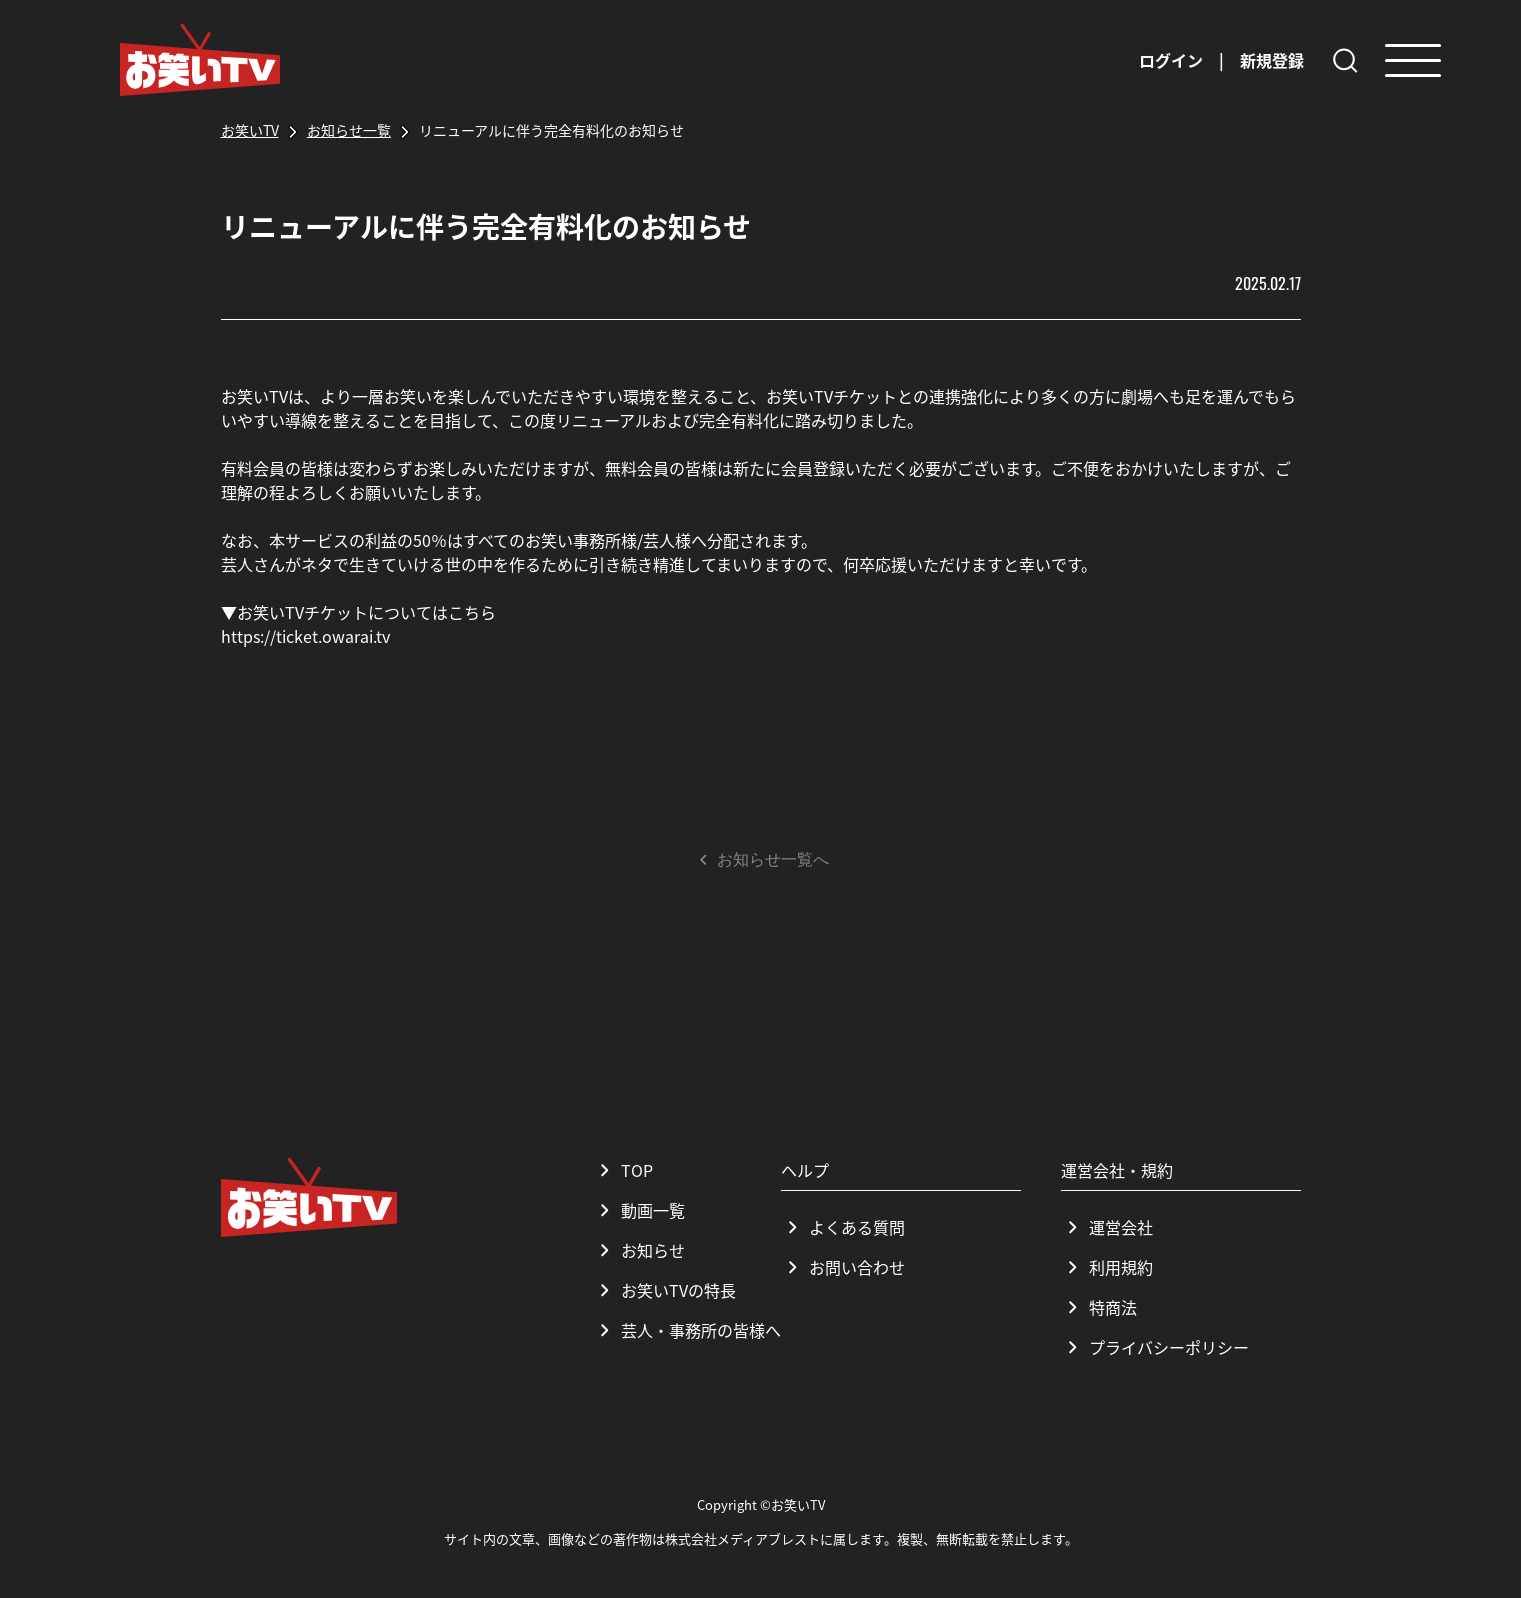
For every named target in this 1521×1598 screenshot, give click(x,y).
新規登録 (1272, 60)
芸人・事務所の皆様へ (687, 1330)
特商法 (1099, 1307)
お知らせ (639, 1250)
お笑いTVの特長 (664, 1290)
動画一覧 (639, 1210)
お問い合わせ (843, 1267)
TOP (623, 1170)
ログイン (1171, 60)
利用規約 (1107, 1267)
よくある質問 (843, 1227)
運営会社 (1107, 1227)
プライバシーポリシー (1155, 1347)
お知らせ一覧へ (761, 860)
